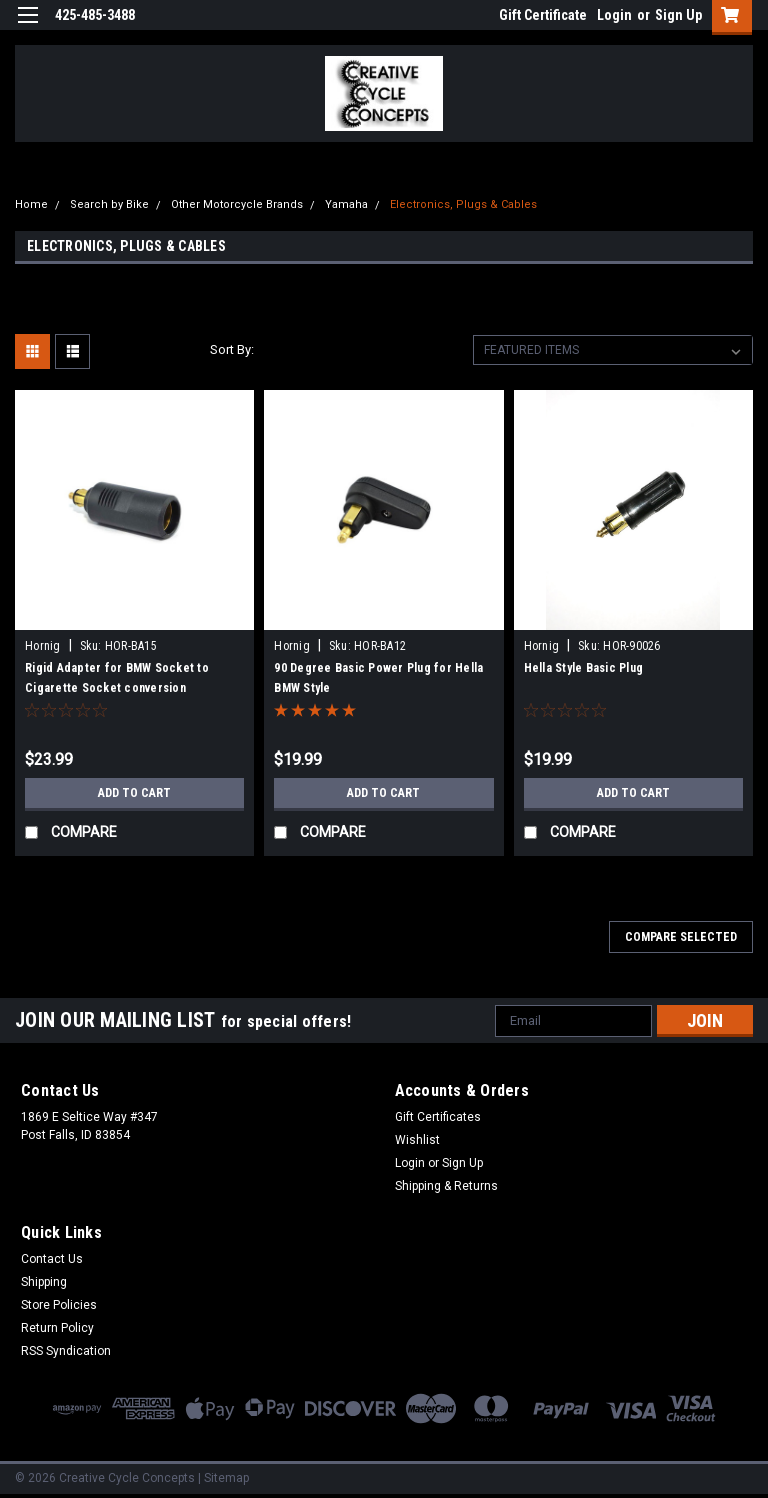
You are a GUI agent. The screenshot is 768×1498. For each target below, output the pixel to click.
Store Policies (59, 1305)
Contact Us (52, 1259)
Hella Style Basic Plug (584, 668)
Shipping (44, 1282)
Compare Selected (681, 937)
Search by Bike (109, 204)
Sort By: (232, 349)
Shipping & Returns (446, 1186)
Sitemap (226, 1478)
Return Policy (57, 1328)
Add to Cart (134, 793)
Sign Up (678, 15)
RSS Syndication (66, 1351)
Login (614, 15)
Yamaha (346, 204)
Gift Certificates (438, 1117)
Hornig (43, 646)
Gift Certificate (543, 15)
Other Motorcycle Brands (237, 204)
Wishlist (417, 1140)
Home (31, 204)
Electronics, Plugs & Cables (463, 204)
